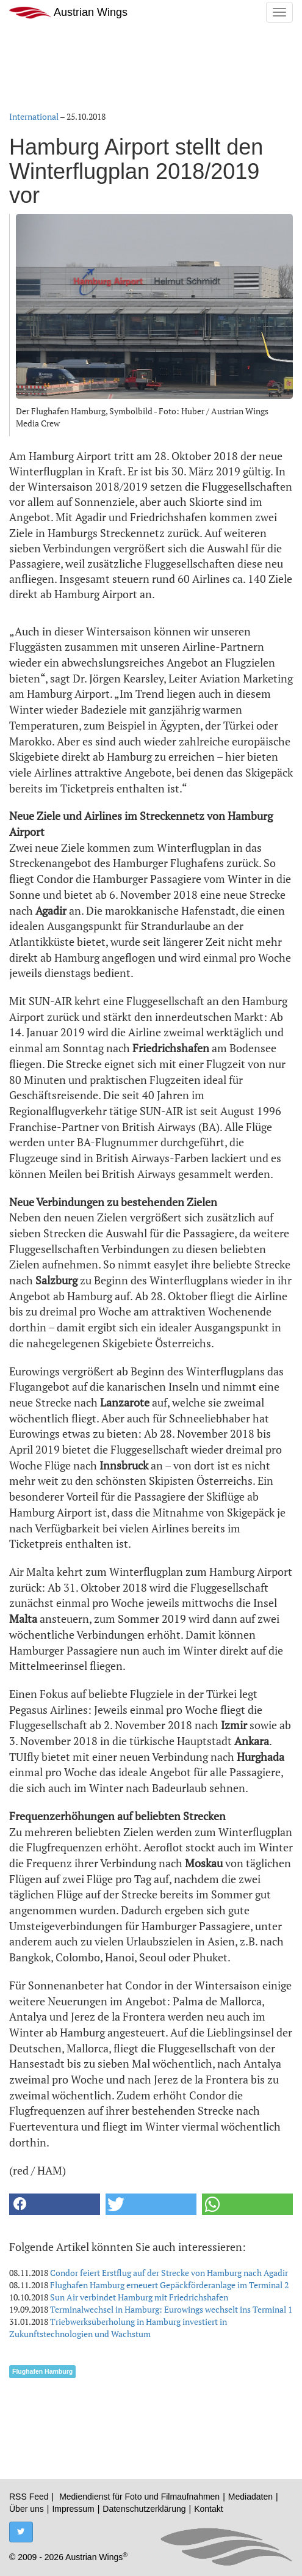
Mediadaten (250, 2496)
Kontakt (208, 2509)
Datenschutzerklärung (143, 2509)
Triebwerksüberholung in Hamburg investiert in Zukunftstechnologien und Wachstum (118, 2328)
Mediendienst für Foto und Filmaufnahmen (139, 2496)
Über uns (26, 2509)
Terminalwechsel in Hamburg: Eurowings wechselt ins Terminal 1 (171, 2309)
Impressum (73, 2509)
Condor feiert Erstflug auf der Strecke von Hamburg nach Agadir (169, 2272)
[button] (54, 2204)
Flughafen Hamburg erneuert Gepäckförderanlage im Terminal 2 (169, 2285)
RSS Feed (29, 2496)
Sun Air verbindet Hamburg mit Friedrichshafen (139, 2297)
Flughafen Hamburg (42, 2371)
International (34, 116)
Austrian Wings (68, 12)
